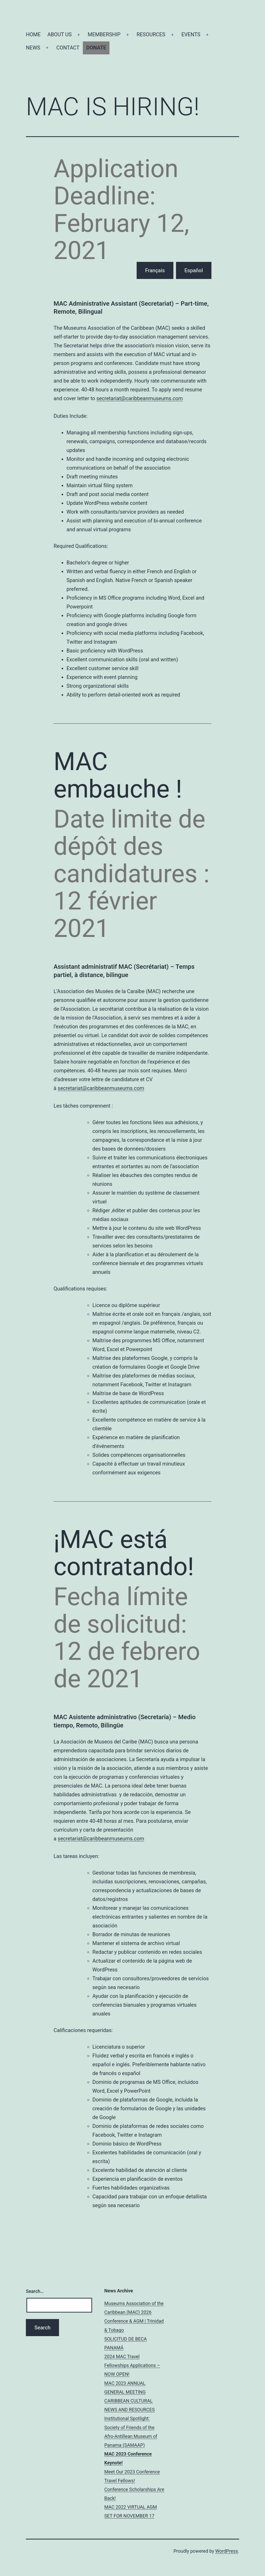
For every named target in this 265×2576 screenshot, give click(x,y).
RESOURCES (151, 34)
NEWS (33, 48)
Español (194, 270)
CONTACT (67, 48)
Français (155, 270)
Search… (35, 2291)
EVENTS (190, 34)
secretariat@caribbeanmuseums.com (139, 398)
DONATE (96, 48)
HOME (33, 34)
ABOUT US (59, 34)
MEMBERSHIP (104, 34)
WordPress (226, 2551)
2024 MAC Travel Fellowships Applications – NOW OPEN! (132, 2365)
